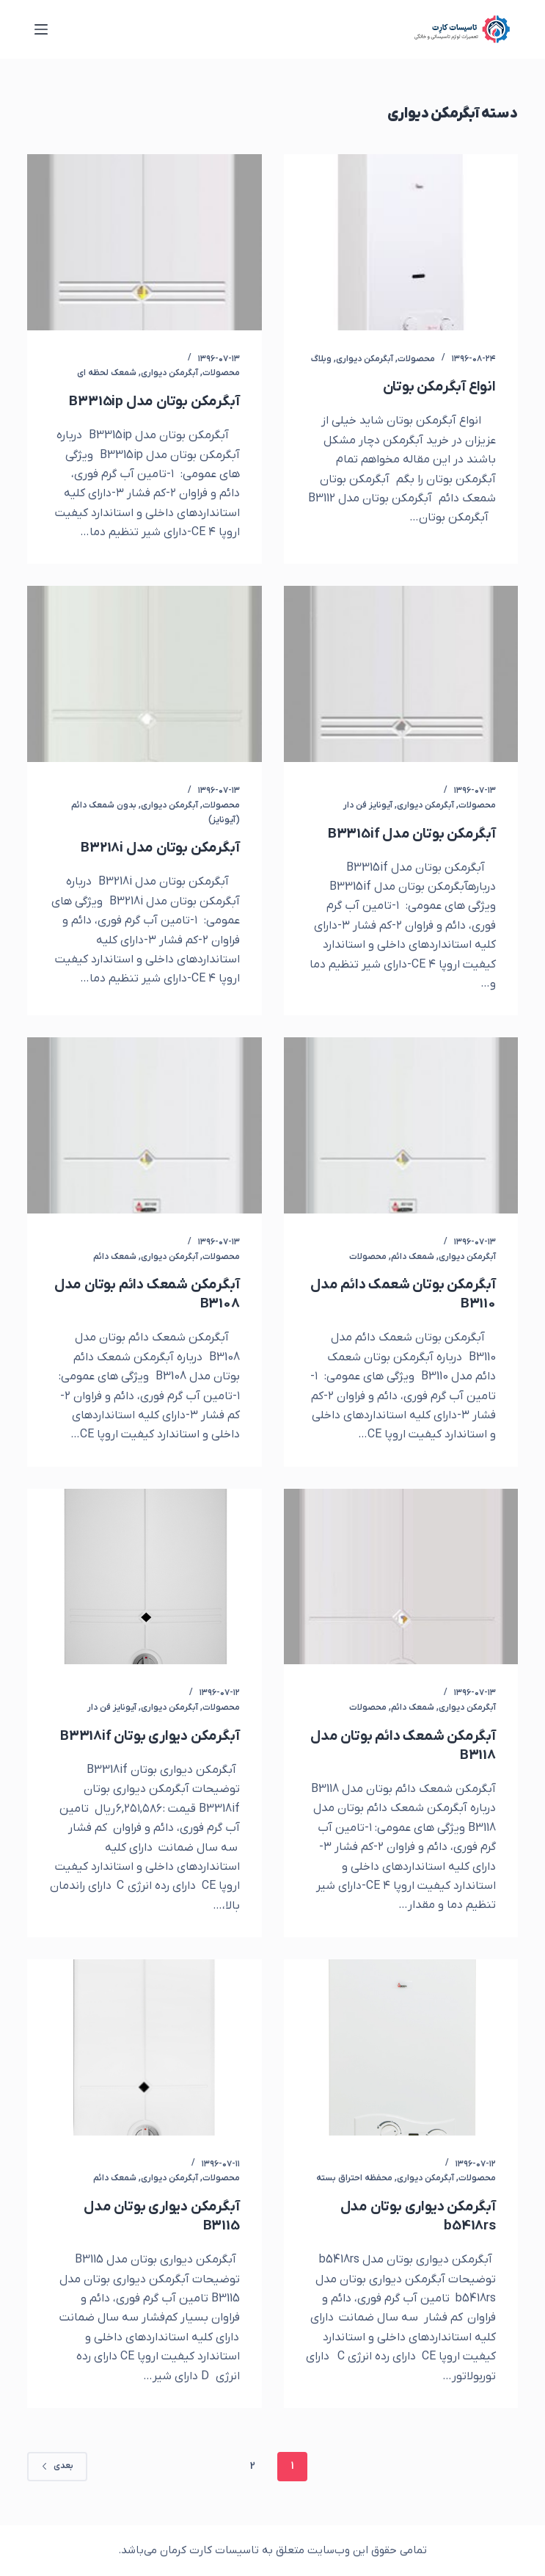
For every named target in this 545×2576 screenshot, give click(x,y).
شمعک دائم (412, 1257)
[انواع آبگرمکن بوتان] (401, 242)
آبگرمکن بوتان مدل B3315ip (152, 401)
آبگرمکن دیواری (364, 359)
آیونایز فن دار (367, 805)
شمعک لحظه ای (106, 373)
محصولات (416, 359)
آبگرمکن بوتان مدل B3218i (157, 847)
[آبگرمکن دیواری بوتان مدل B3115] (144, 2047)
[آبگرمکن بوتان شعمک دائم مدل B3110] (401, 1125)
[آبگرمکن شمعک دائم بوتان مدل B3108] (144, 1125)
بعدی (57, 2466)
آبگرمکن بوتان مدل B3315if (410, 833)
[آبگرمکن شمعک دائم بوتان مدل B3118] (401, 1577)
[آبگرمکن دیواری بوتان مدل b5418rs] (401, 2047)
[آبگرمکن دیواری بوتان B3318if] (144, 1577)
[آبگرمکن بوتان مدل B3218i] (144, 674)
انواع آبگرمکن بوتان (437, 386)
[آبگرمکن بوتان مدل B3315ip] (144, 242)
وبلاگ (321, 359)
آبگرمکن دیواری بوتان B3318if (145, 1736)
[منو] (41, 29)
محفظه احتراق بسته (354, 2178)
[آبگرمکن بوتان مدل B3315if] (401, 674)
